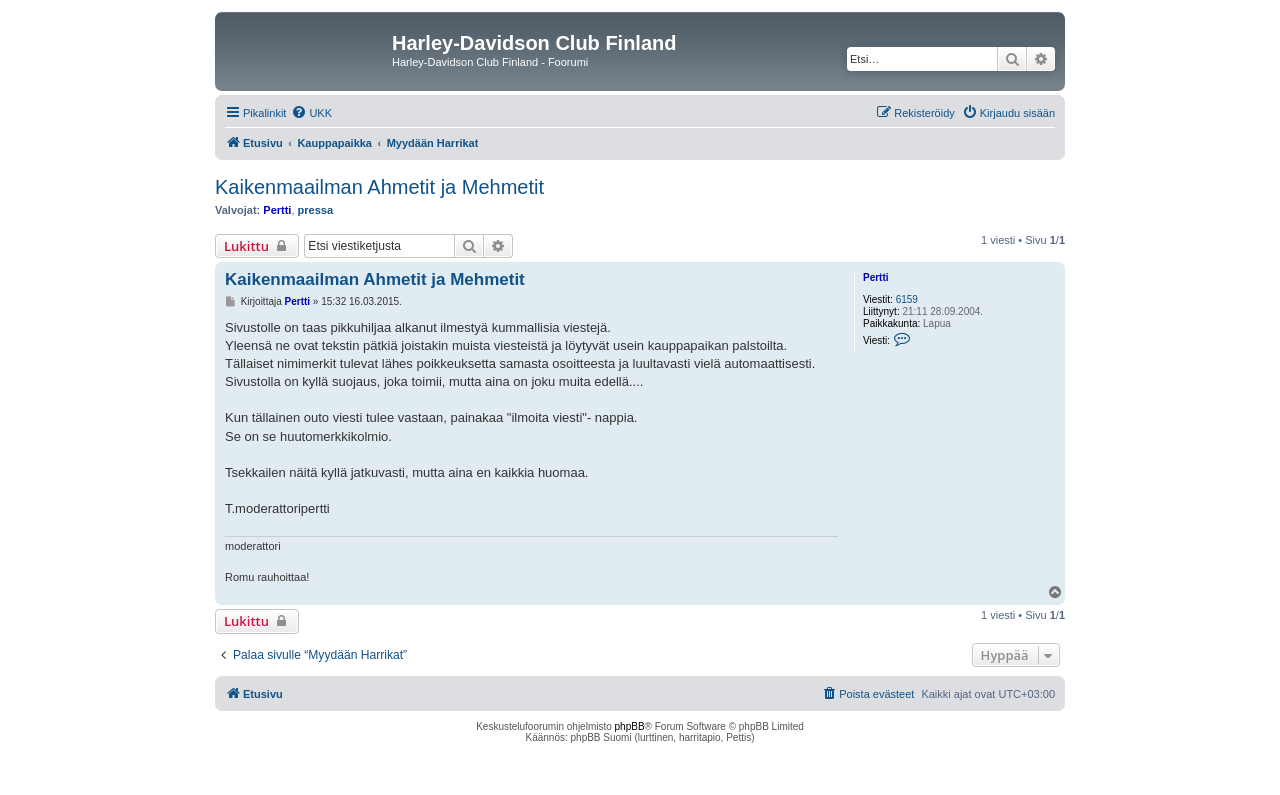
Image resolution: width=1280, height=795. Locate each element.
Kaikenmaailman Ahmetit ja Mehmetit (379, 187)
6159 (907, 299)
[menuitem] (311, 113)
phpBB (630, 726)
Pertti (277, 210)
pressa (315, 210)
